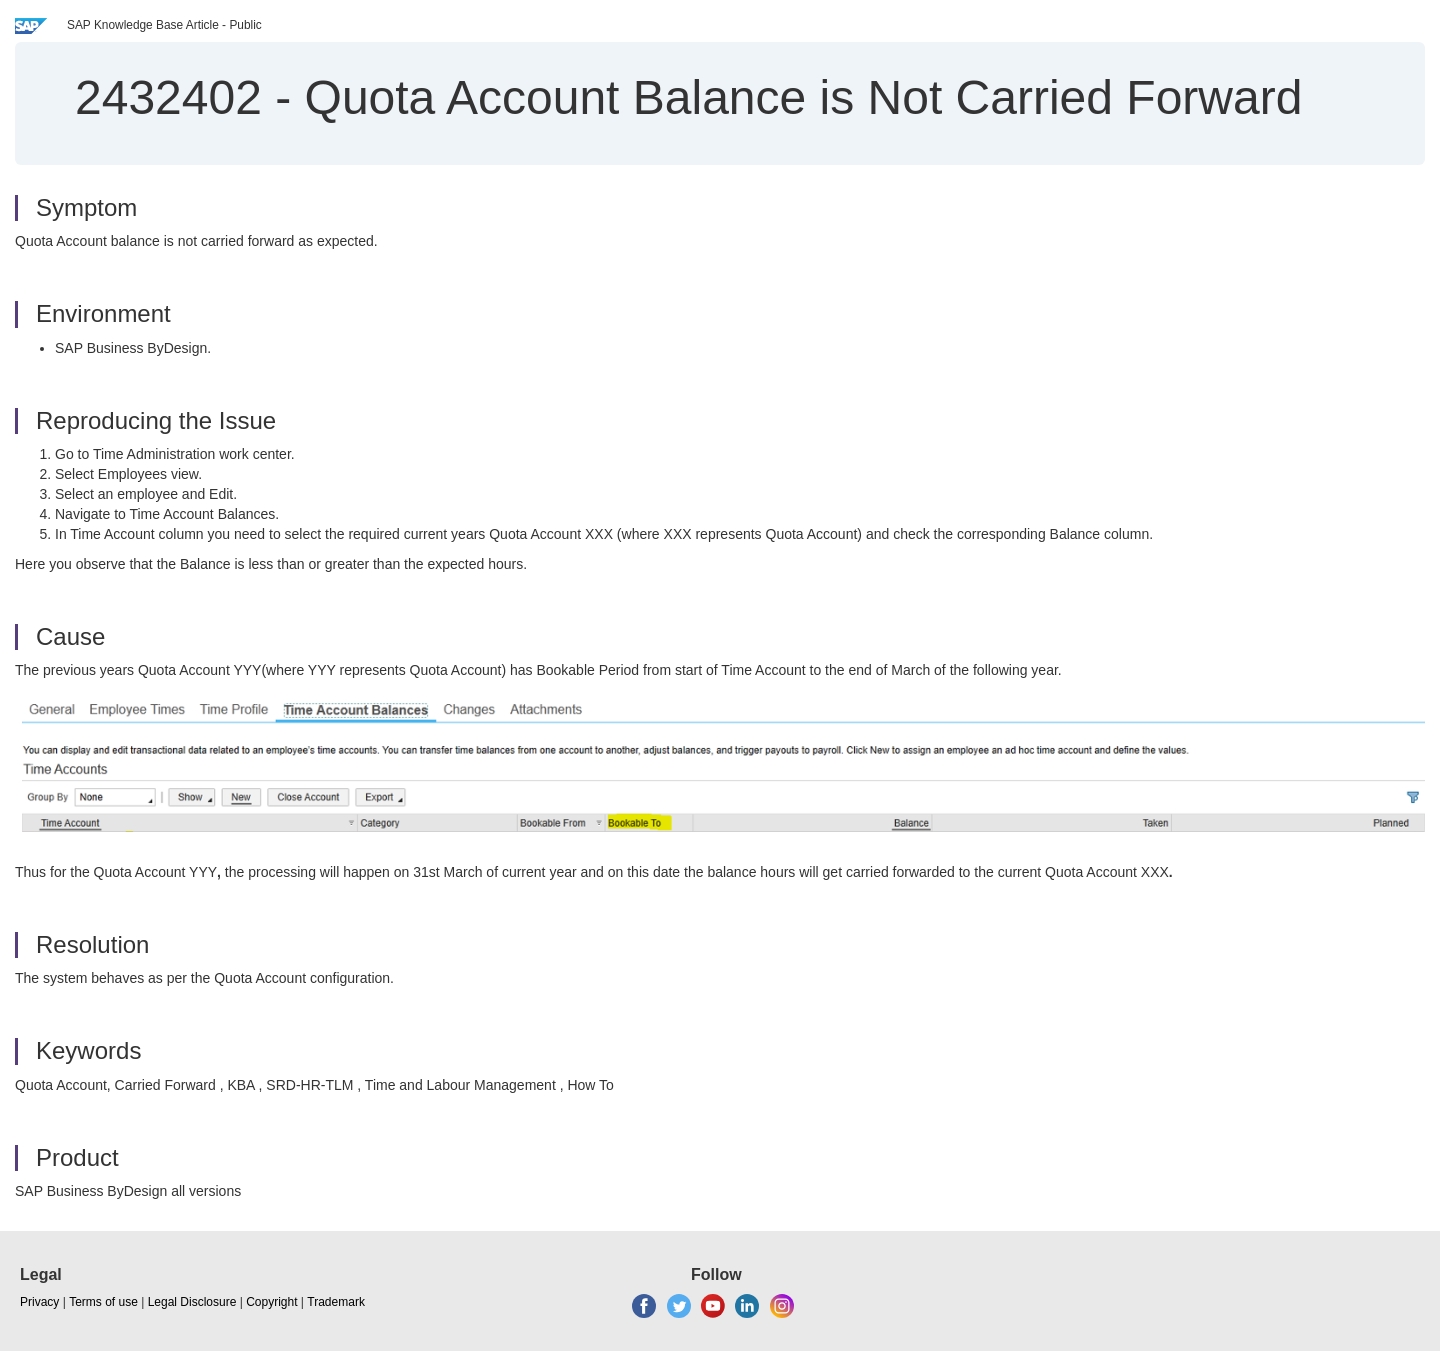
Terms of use (103, 1302)
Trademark (336, 1302)
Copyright (271, 1302)
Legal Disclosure (192, 1302)
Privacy (39, 1302)
